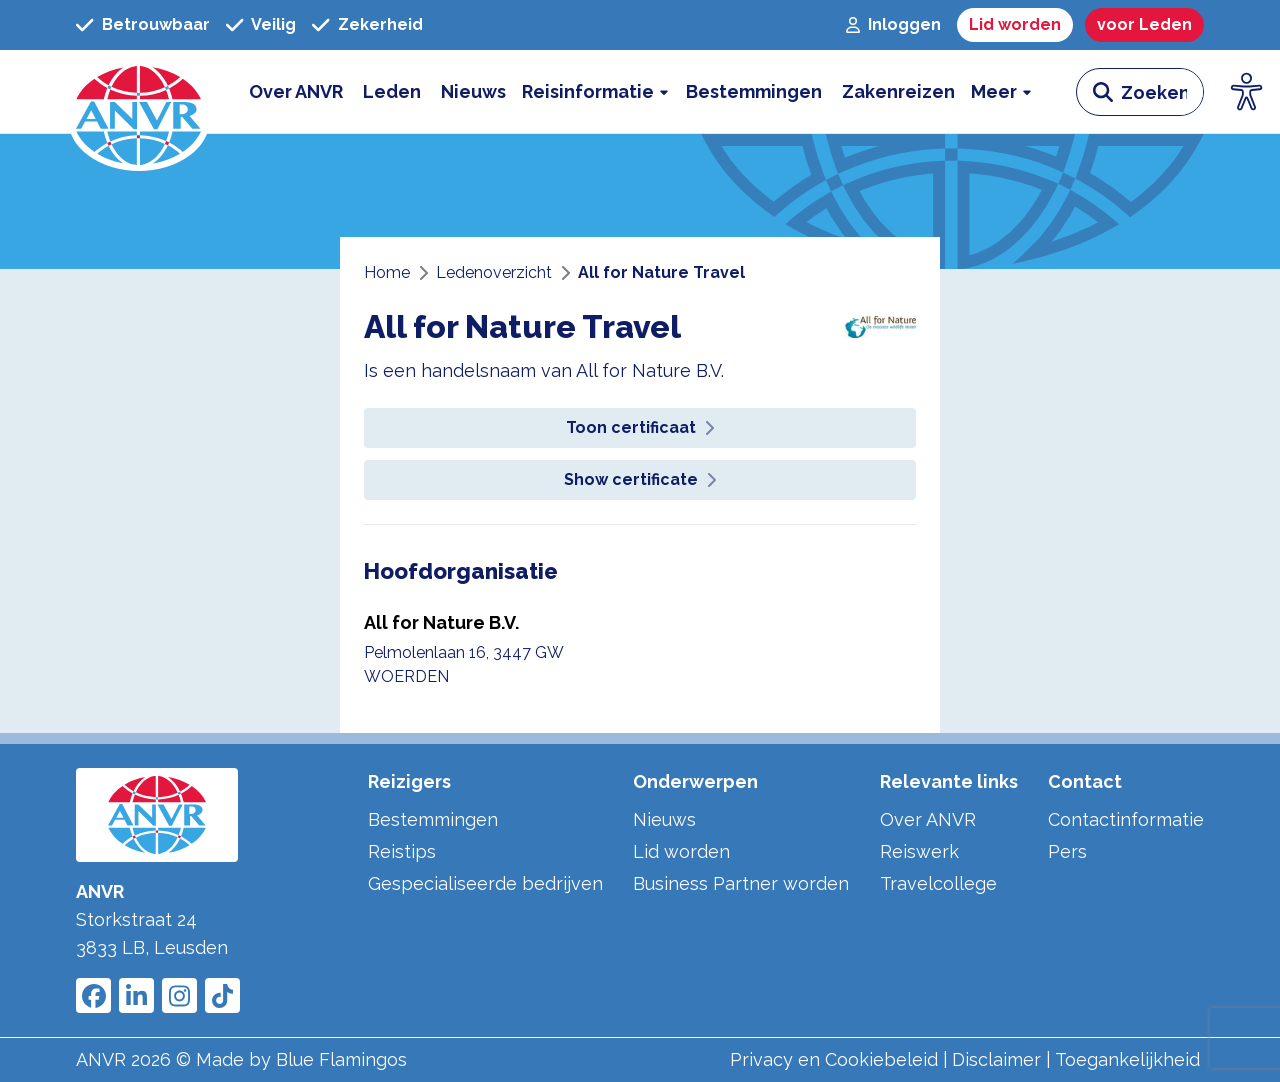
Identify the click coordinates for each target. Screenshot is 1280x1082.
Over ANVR (928, 819)
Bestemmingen (433, 819)
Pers (1067, 851)
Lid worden (681, 851)
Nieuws (664, 819)
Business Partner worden (741, 883)
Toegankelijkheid (1127, 1059)
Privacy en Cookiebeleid (834, 1059)
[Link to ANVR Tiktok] (222, 995)
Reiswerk (919, 851)
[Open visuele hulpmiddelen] (1247, 92)
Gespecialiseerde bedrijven (485, 883)
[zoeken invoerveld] (1162, 92)
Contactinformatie (1126, 819)
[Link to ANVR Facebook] (93, 995)
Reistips (402, 851)
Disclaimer (996, 1059)
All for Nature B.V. (441, 622)
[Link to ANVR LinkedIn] (136, 995)
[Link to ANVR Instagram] (179, 995)
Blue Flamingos (341, 1059)
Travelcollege (938, 883)
